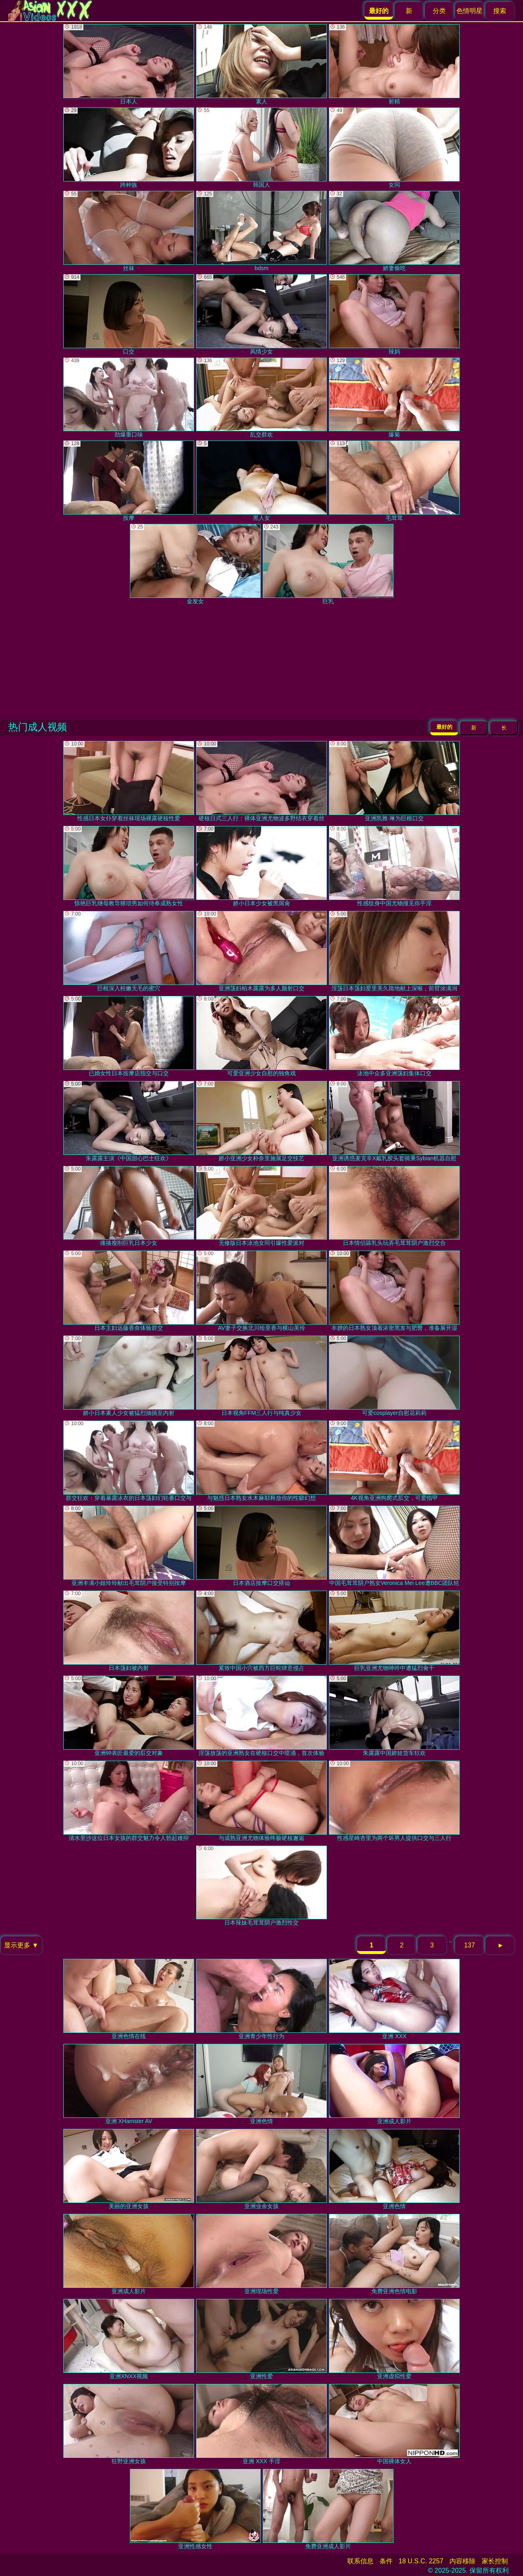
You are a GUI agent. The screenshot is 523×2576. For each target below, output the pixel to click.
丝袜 (128, 231)
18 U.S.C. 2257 (421, 2561)
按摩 (128, 481)
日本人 (128, 64)
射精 (394, 64)
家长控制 (495, 2561)
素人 (261, 64)
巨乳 (328, 564)
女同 (394, 147)
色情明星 (469, 10)
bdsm (261, 231)
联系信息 (360, 2561)
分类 (439, 10)
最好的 (444, 727)
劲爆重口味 (128, 398)
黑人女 (261, 481)
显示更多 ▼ (21, 1945)
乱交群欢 (261, 398)
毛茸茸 (394, 481)
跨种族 (128, 147)
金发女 (195, 564)
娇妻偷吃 (394, 231)
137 (469, 1945)
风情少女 (261, 314)
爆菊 (394, 398)
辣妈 (394, 314)
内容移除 (462, 2561)
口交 (128, 314)
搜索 (499, 10)
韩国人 (261, 147)
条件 (386, 2561)
